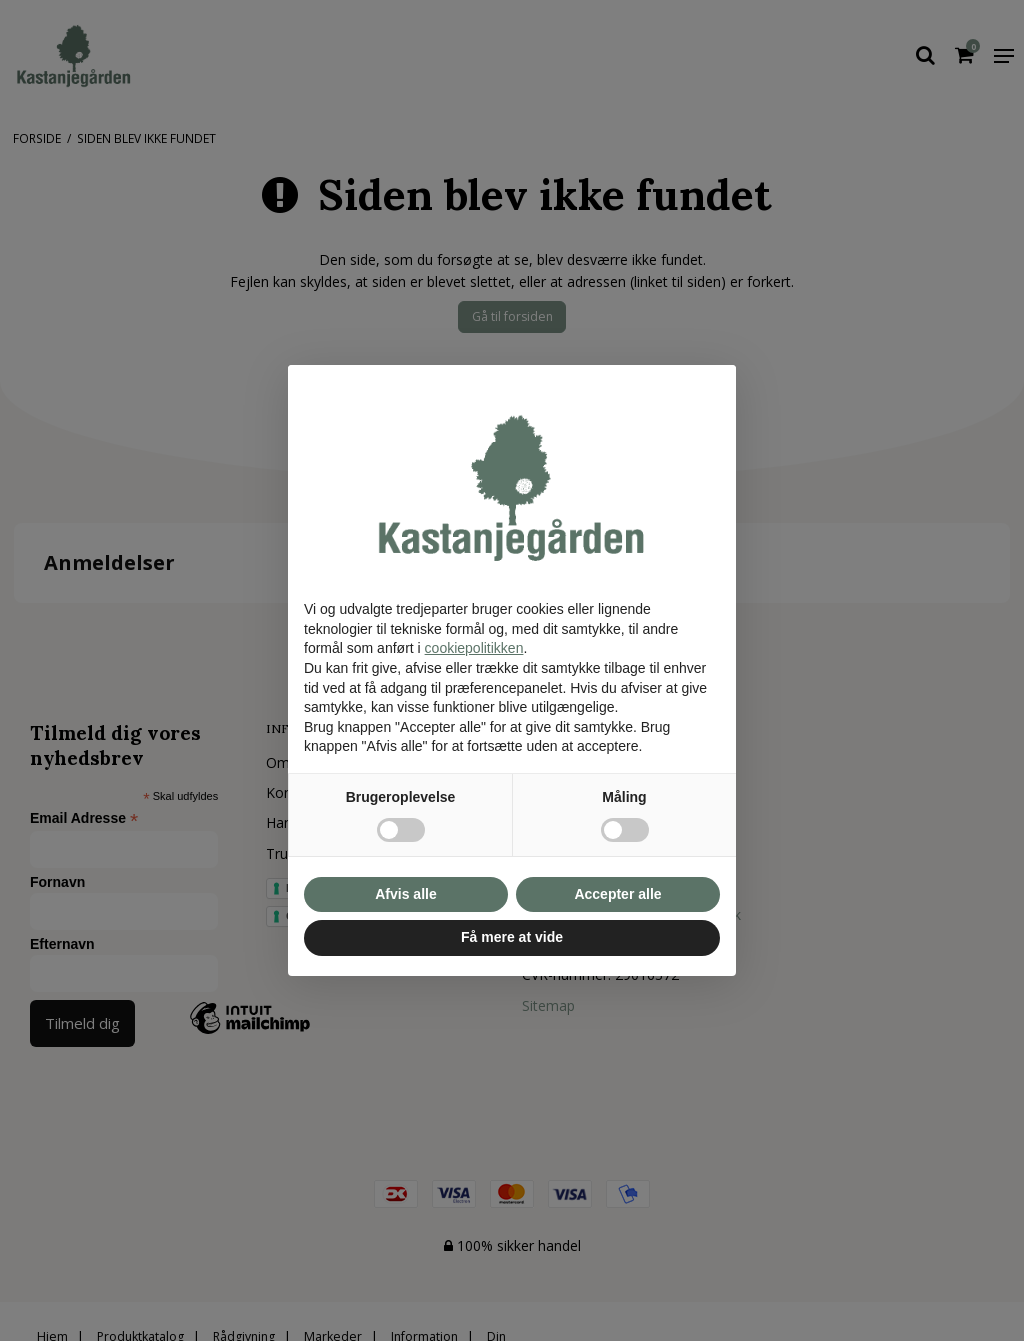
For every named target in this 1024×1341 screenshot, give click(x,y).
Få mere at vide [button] (512, 937)
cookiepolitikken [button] (474, 648)
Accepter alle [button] (617, 894)
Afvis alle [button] (405, 894)
